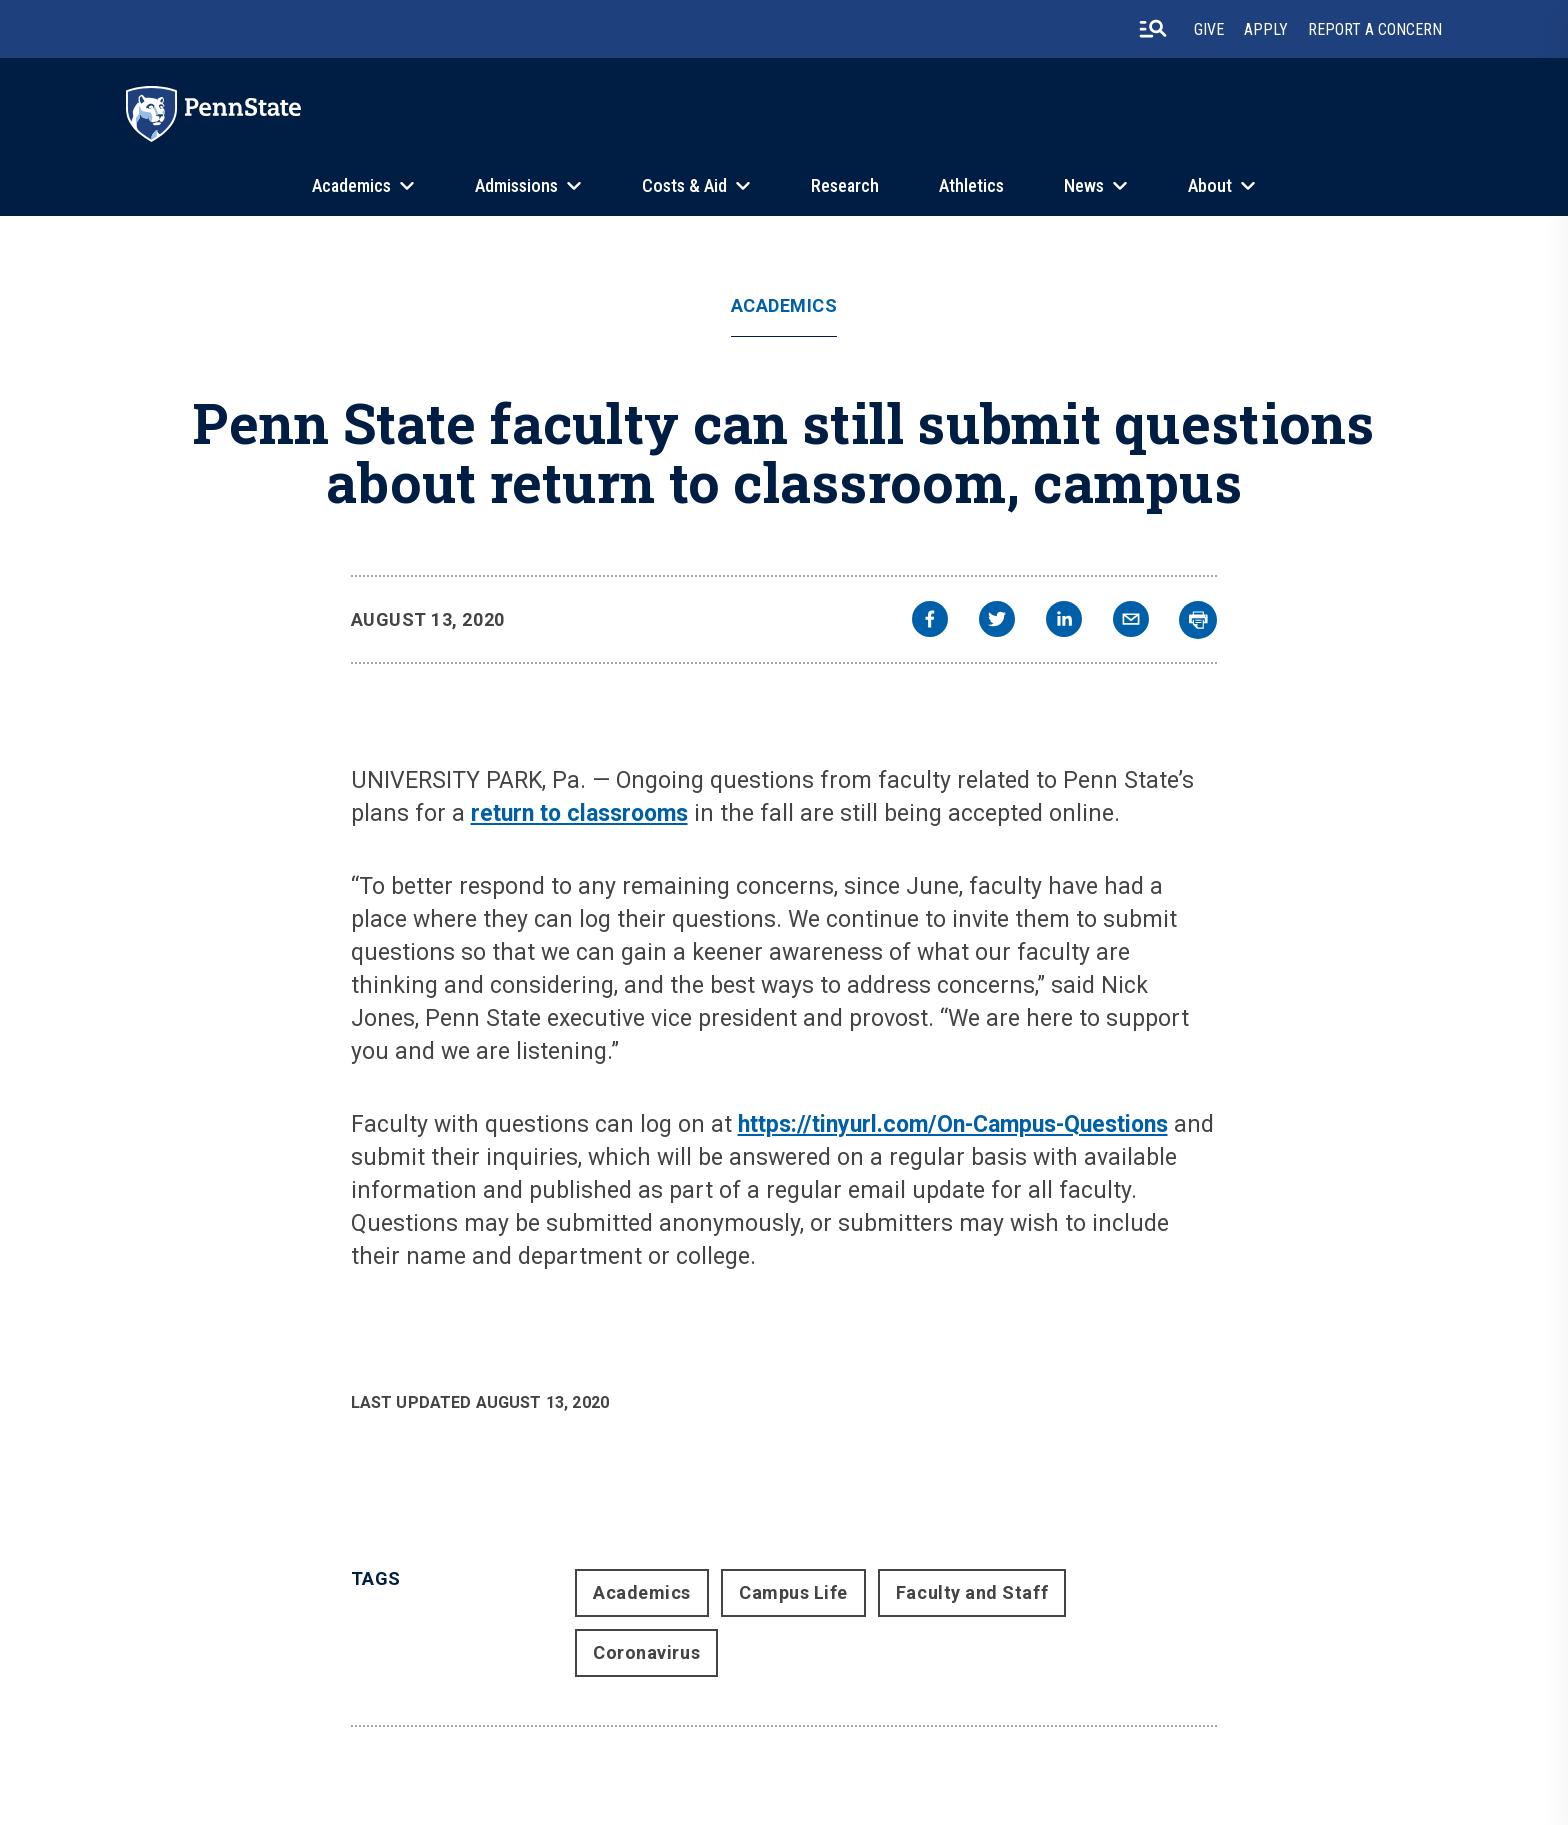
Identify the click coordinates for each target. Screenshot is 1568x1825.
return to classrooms (579, 813)
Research (845, 185)
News (1084, 185)
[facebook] (930, 621)
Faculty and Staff (972, 1592)
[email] (1131, 621)
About (1210, 185)
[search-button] (1153, 29)
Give (1209, 29)
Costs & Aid (684, 185)
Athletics (971, 185)
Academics (351, 185)
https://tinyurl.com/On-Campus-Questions (953, 1124)
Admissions (516, 185)
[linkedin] (1064, 621)
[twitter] (997, 621)
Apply (1266, 29)
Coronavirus (646, 1652)
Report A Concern (1375, 29)
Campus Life (793, 1592)
